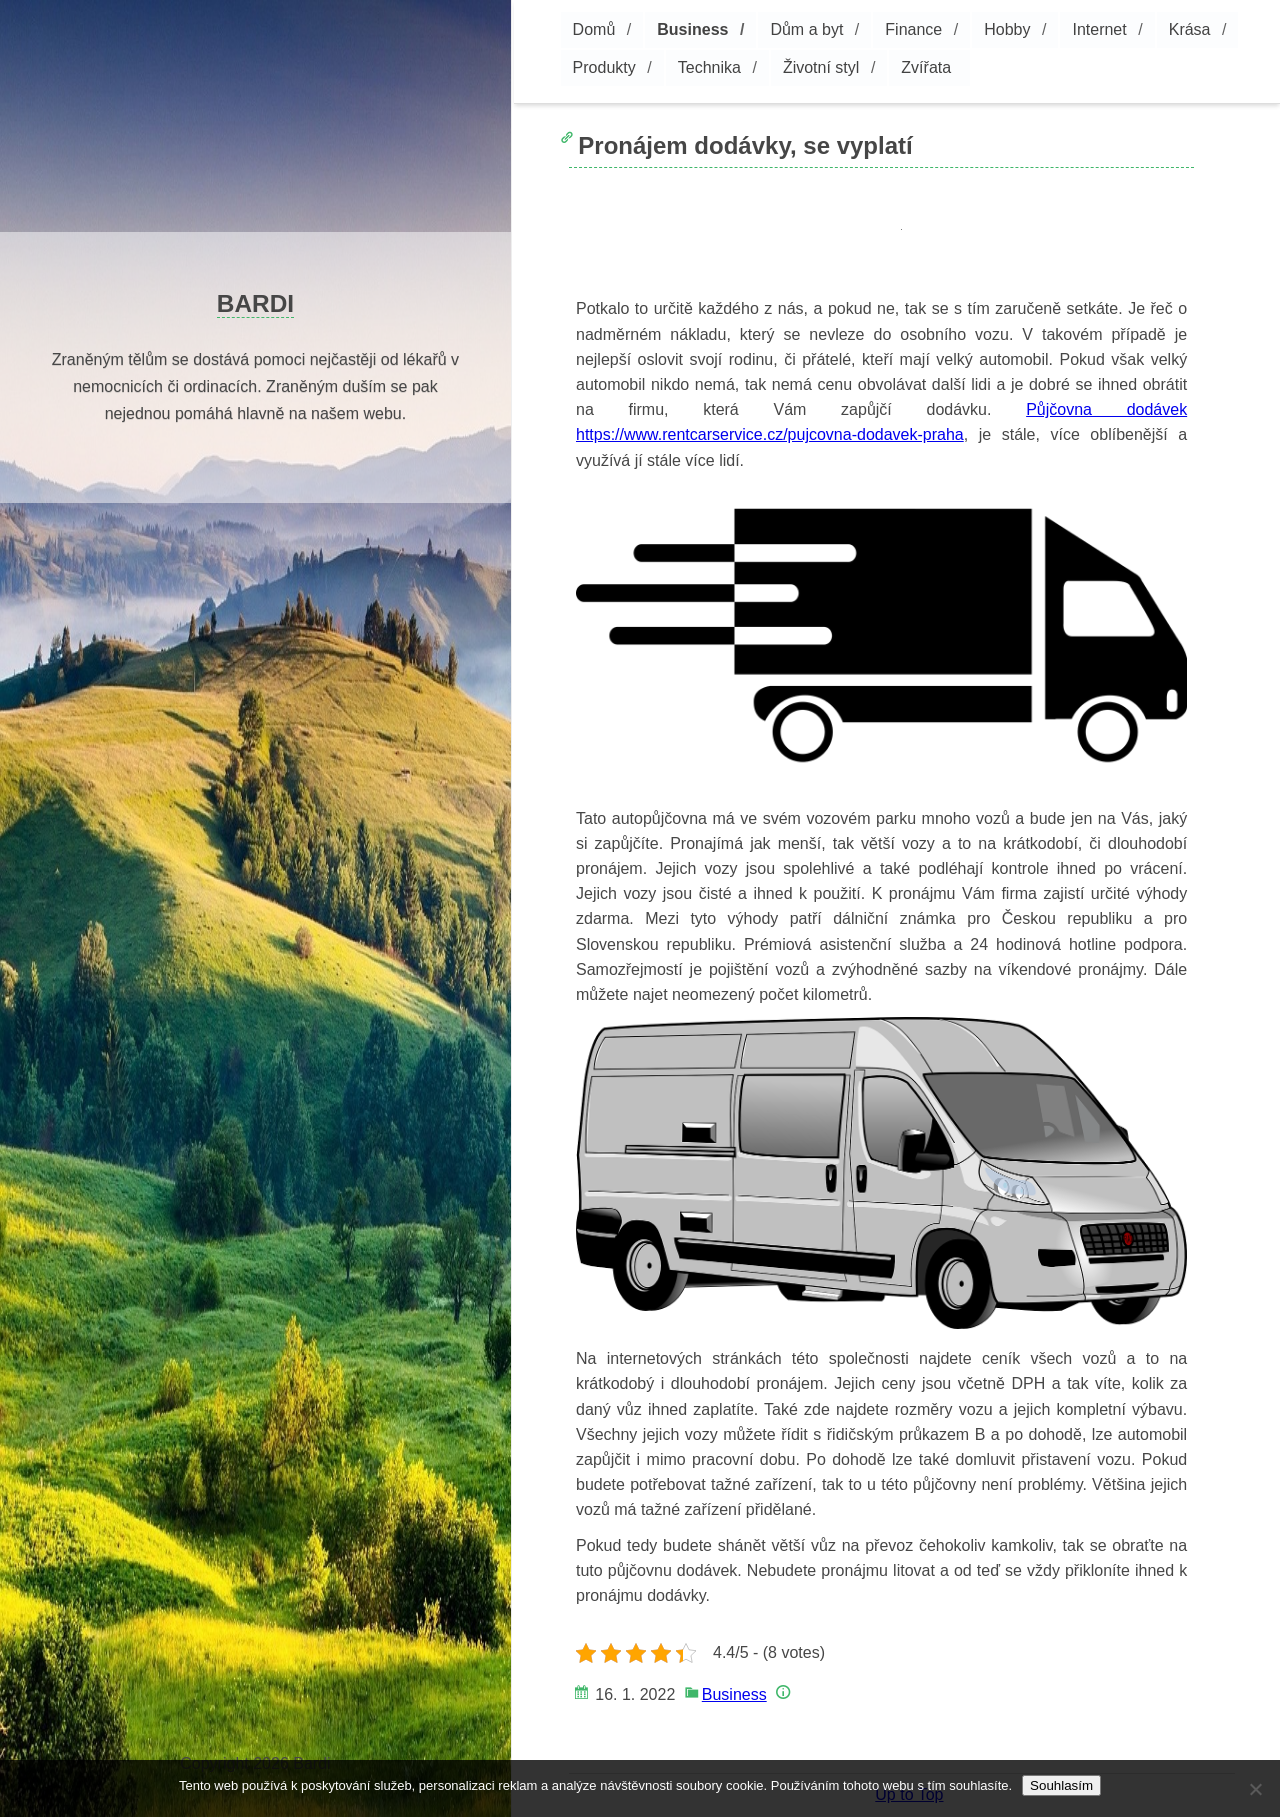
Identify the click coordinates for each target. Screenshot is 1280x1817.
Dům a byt (806, 29)
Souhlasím (1061, 1785)
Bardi (255, 303)
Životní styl (821, 67)
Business (692, 29)
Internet (1099, 29)
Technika (709, 67)
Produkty (604, 67)
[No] (1255, 1789)
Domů (594, 29)
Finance (913, 29)
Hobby (1007, 29)
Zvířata (926, 67)
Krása (1190, 29)
